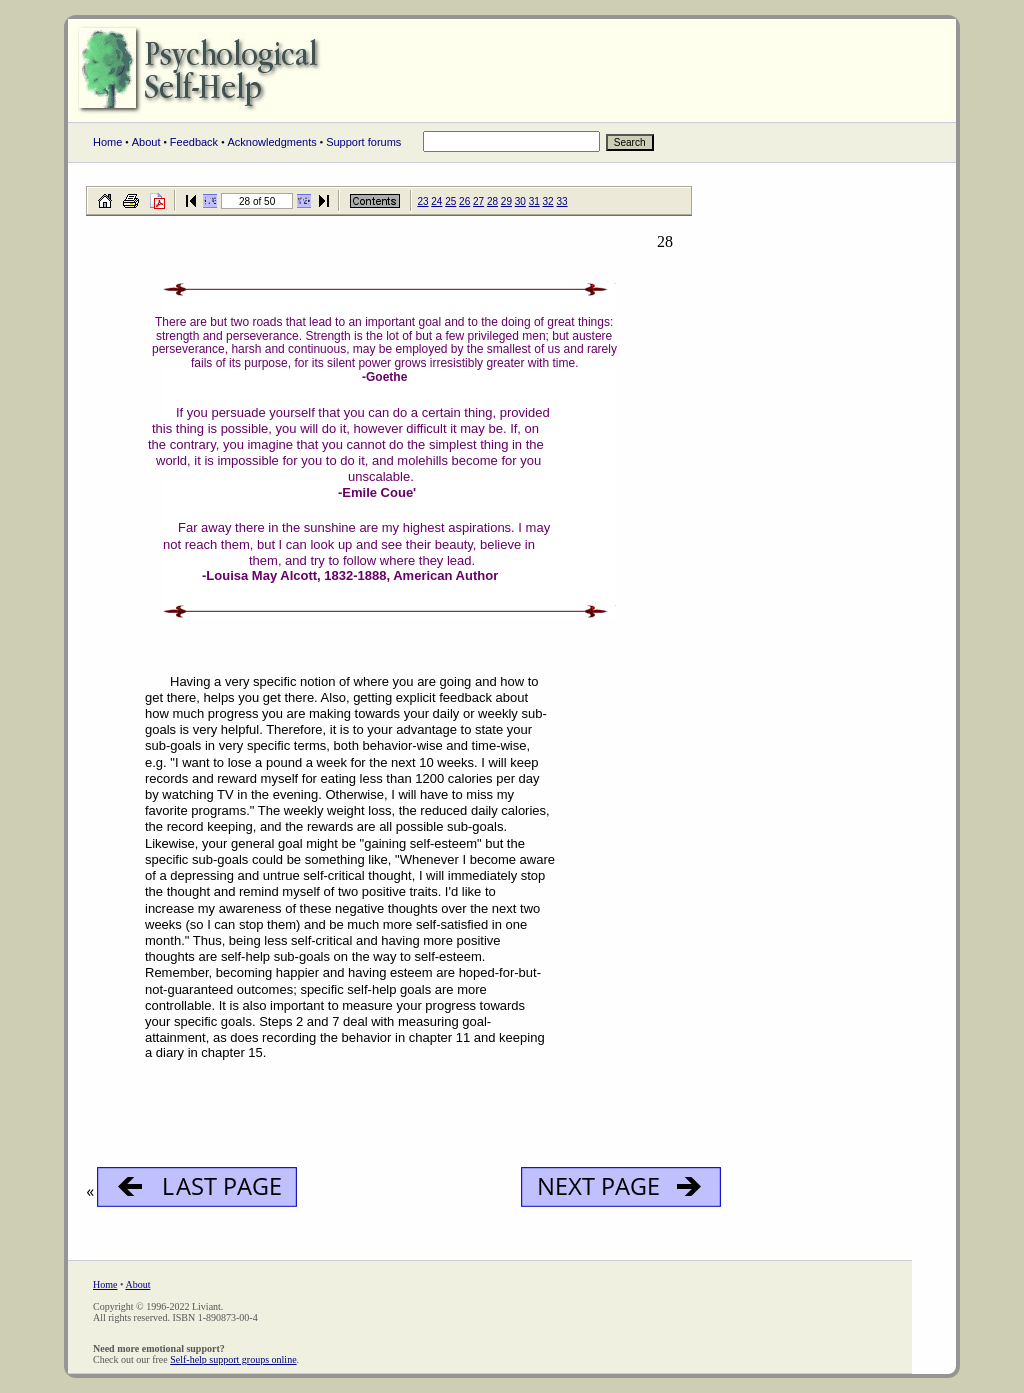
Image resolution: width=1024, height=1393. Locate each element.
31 (534, 201)
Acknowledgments (271, 142)
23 (422, 201)
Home (107, 142)
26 (464, 201)
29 (506, 201)
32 (548, 201)
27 (478, 201)
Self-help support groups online (233, 1359)
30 (520, 201)
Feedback (194, 142)
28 (492, 201)
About (146, 142)
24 (436, 201)
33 (561, 201)
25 (450, 201)
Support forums (363, 142)
